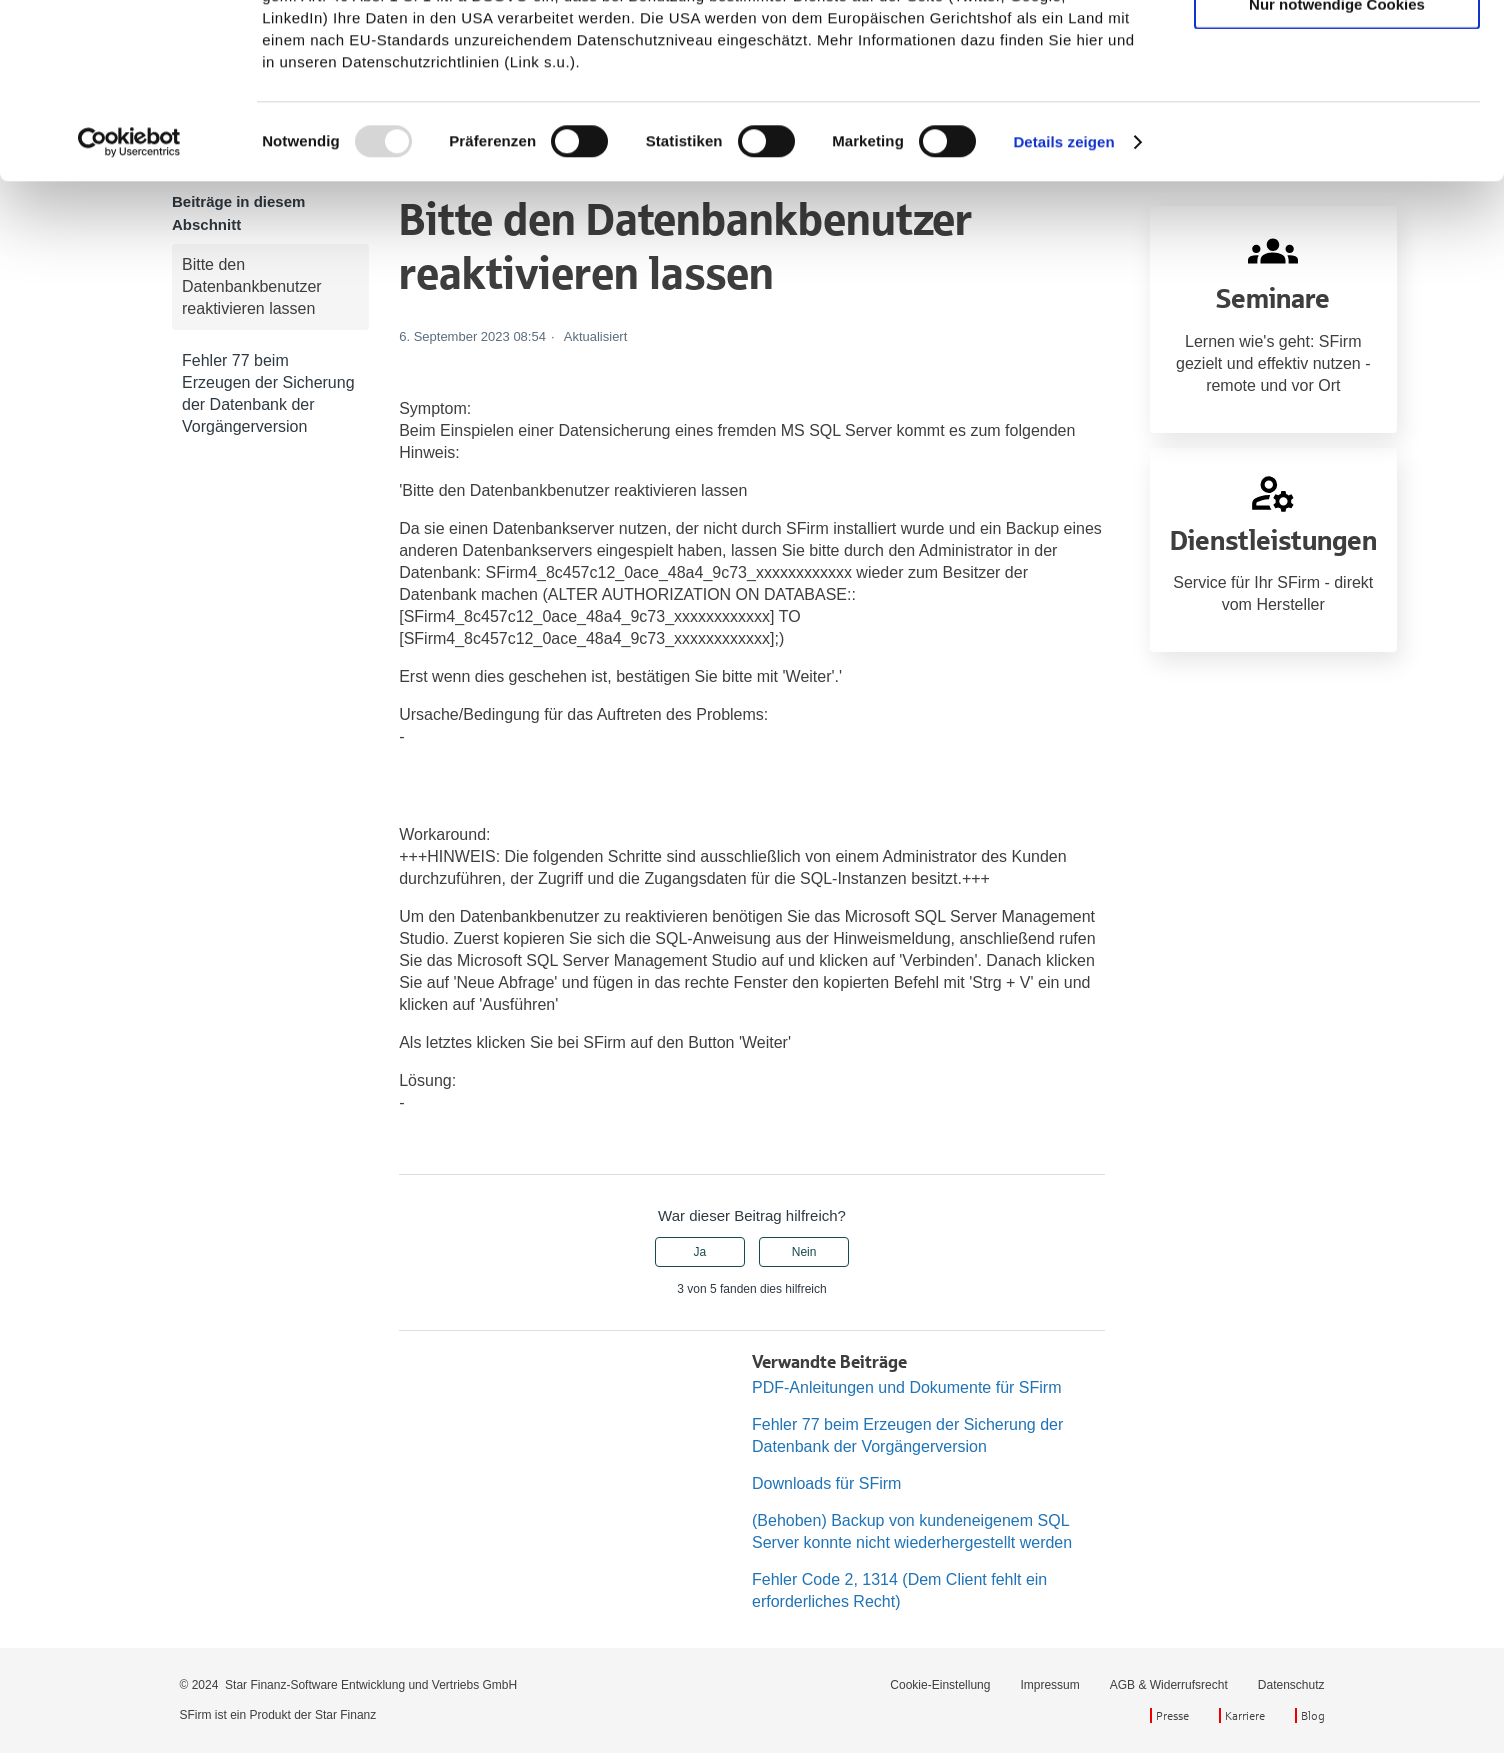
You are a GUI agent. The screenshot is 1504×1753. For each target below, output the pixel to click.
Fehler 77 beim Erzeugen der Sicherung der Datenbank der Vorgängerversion (268, 393)
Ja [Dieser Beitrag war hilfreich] (700, 1252)
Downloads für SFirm (826, 1483)
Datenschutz (1291, 1685)
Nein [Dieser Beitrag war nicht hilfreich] (804, 1252)
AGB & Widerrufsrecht (1169, 1685)
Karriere (1245, 1715)
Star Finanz (345, 1715)
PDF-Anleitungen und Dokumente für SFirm (906, 1387)
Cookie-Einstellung (940, 1685)
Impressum (1049, 1685)
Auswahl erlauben (1337, 108)
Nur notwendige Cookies (1337, 167)
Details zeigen (1063, 305)
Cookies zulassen (1337, 49)
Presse (1172, 1715)
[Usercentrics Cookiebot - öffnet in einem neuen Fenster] (129, 306)
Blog (1313, 1715)
